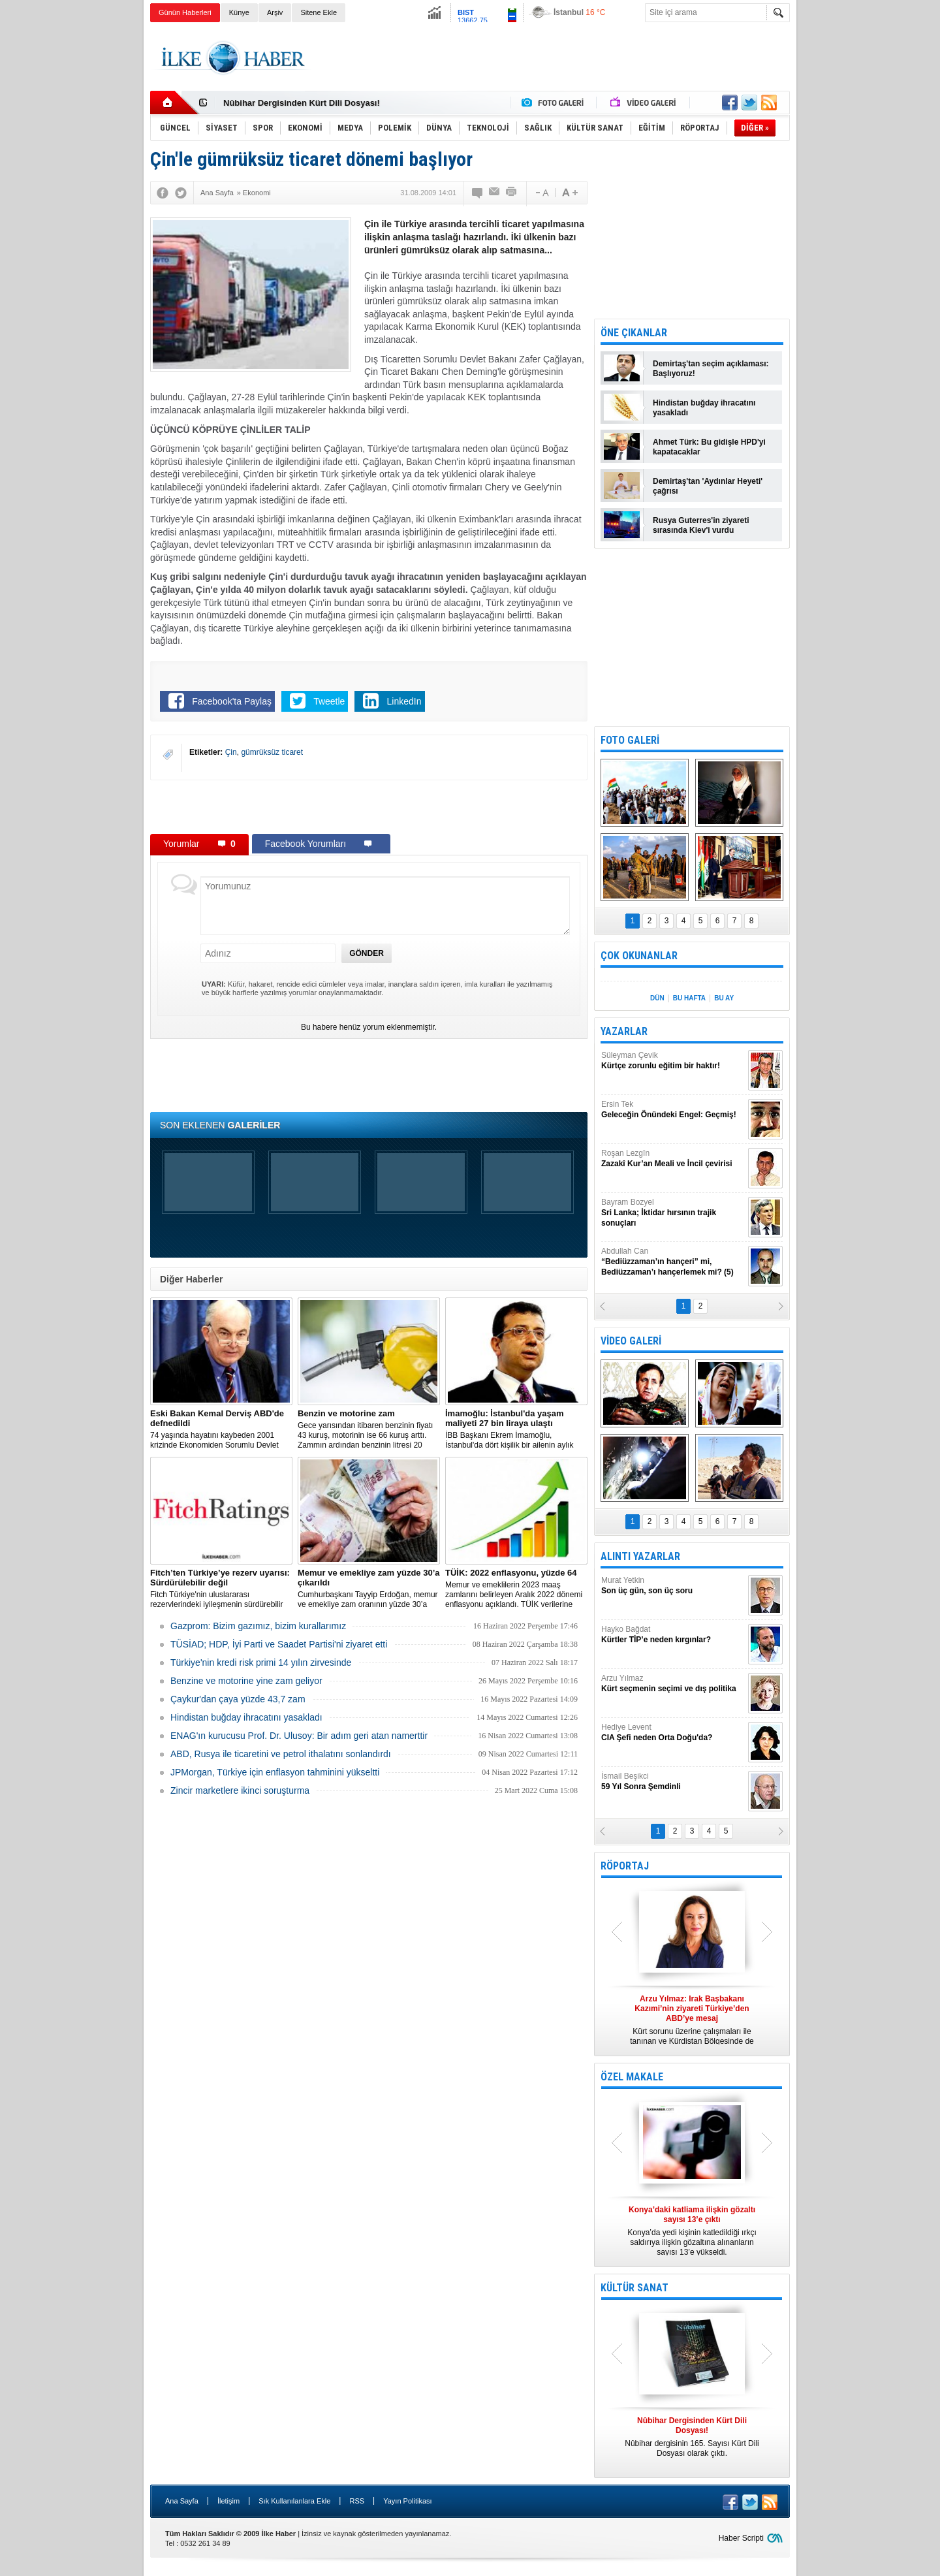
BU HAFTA (689, 998)
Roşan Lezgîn (673, 1159)
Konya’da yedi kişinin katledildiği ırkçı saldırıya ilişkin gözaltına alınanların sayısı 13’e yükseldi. (692, 2231)
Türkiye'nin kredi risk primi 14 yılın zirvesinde (260, 1662)
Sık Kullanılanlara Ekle (294, 2501)
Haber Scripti (741, 2538)
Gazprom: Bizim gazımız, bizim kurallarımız (258, 1626)
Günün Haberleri (185, 12)
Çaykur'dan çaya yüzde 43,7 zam (238, 1699)
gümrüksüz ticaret (272, 752)
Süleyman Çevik (673, 1061)
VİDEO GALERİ (631, 1341)
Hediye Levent (673, 1733)
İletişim (228, 2501)
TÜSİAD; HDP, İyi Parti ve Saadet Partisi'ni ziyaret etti (278, 1644)
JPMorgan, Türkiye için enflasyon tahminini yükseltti (274, 1772)
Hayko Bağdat (673, 1635)
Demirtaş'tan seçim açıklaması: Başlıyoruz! (711, 368)
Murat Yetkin (673, 1586)
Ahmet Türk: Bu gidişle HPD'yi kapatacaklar (709, 446)
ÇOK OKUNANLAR (639, 955)
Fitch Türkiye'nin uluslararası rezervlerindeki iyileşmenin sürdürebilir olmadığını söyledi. (221, 1589)
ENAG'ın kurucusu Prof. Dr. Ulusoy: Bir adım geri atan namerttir (299, 1735)
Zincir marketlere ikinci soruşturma (239, 1790)
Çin (231, 752)
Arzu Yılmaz (673, 1684)
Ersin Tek (673, 1110)
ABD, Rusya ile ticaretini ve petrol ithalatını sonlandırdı (280, 1754)
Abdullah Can (673, 1262)
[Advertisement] (854, 228)
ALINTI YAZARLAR (640, 1556)
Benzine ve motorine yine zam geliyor (246, 1681)
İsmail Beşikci (673, 1782)
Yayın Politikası (407, 2501)
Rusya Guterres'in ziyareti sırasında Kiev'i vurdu (701, 525)
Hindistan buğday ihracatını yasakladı (246, 1717)
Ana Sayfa (181, 2501)
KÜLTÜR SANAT (634, 2288)
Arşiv (275, 12)
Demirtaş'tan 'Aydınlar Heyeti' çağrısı (707, 486)
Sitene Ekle (318, 12)
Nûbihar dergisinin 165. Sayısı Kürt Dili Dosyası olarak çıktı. (692, 2437)
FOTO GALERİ (630, 740)
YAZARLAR (624, 1031)
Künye (239, 12)
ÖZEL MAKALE (632, 2077)
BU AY (724, 998)
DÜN (657, 998)
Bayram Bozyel (673, 1213)
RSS (356, 2501)
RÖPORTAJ (625, 1866)
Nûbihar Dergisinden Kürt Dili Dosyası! (301, 103)
